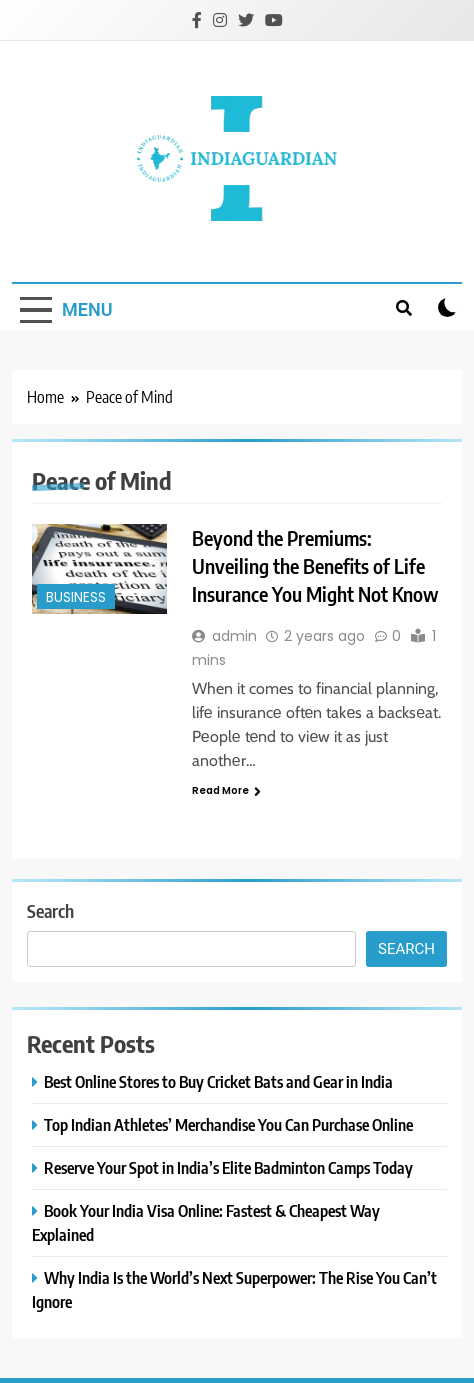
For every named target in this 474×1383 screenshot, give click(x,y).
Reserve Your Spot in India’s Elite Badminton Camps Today (228, 1167)
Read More (226, 790)
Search (50, 910)
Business (76, 597)
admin (234, 636)
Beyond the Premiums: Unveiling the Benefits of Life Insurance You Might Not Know (315, 565)
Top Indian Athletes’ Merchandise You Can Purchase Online (228, 1124)
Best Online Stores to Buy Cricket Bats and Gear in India (218, 1081)
